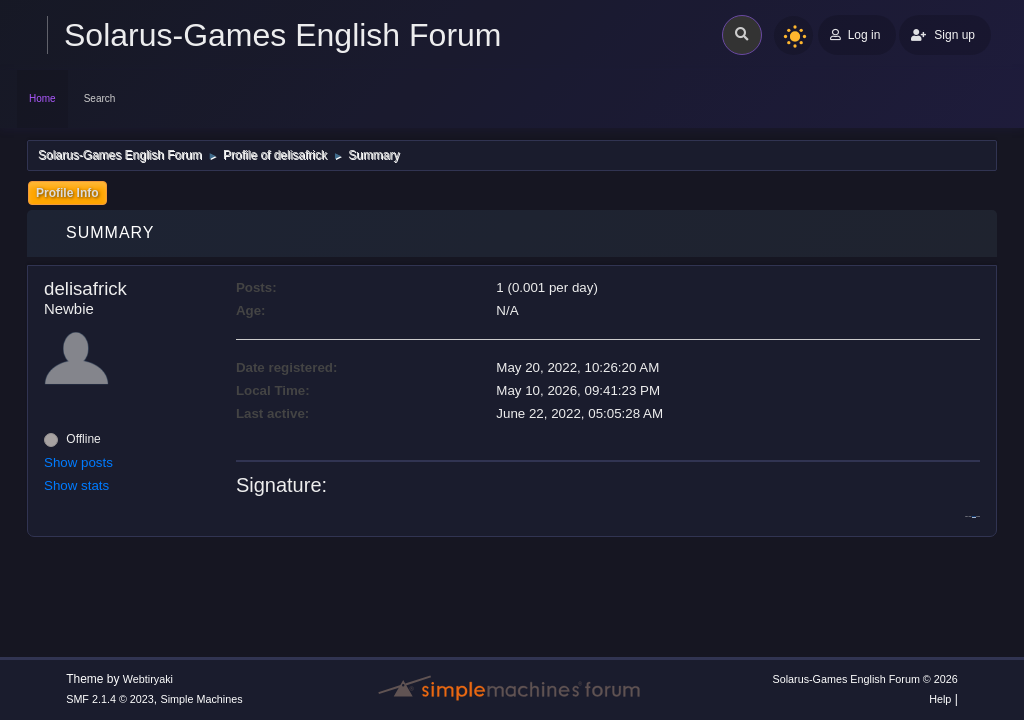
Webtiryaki (148, 679)
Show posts (78, 462)
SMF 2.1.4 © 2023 (110, 699)
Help (940, 699)
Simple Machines (202, 699)
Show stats (76, 485)
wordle (974, 516)
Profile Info (67, 193)
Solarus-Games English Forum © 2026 (864, 679)
